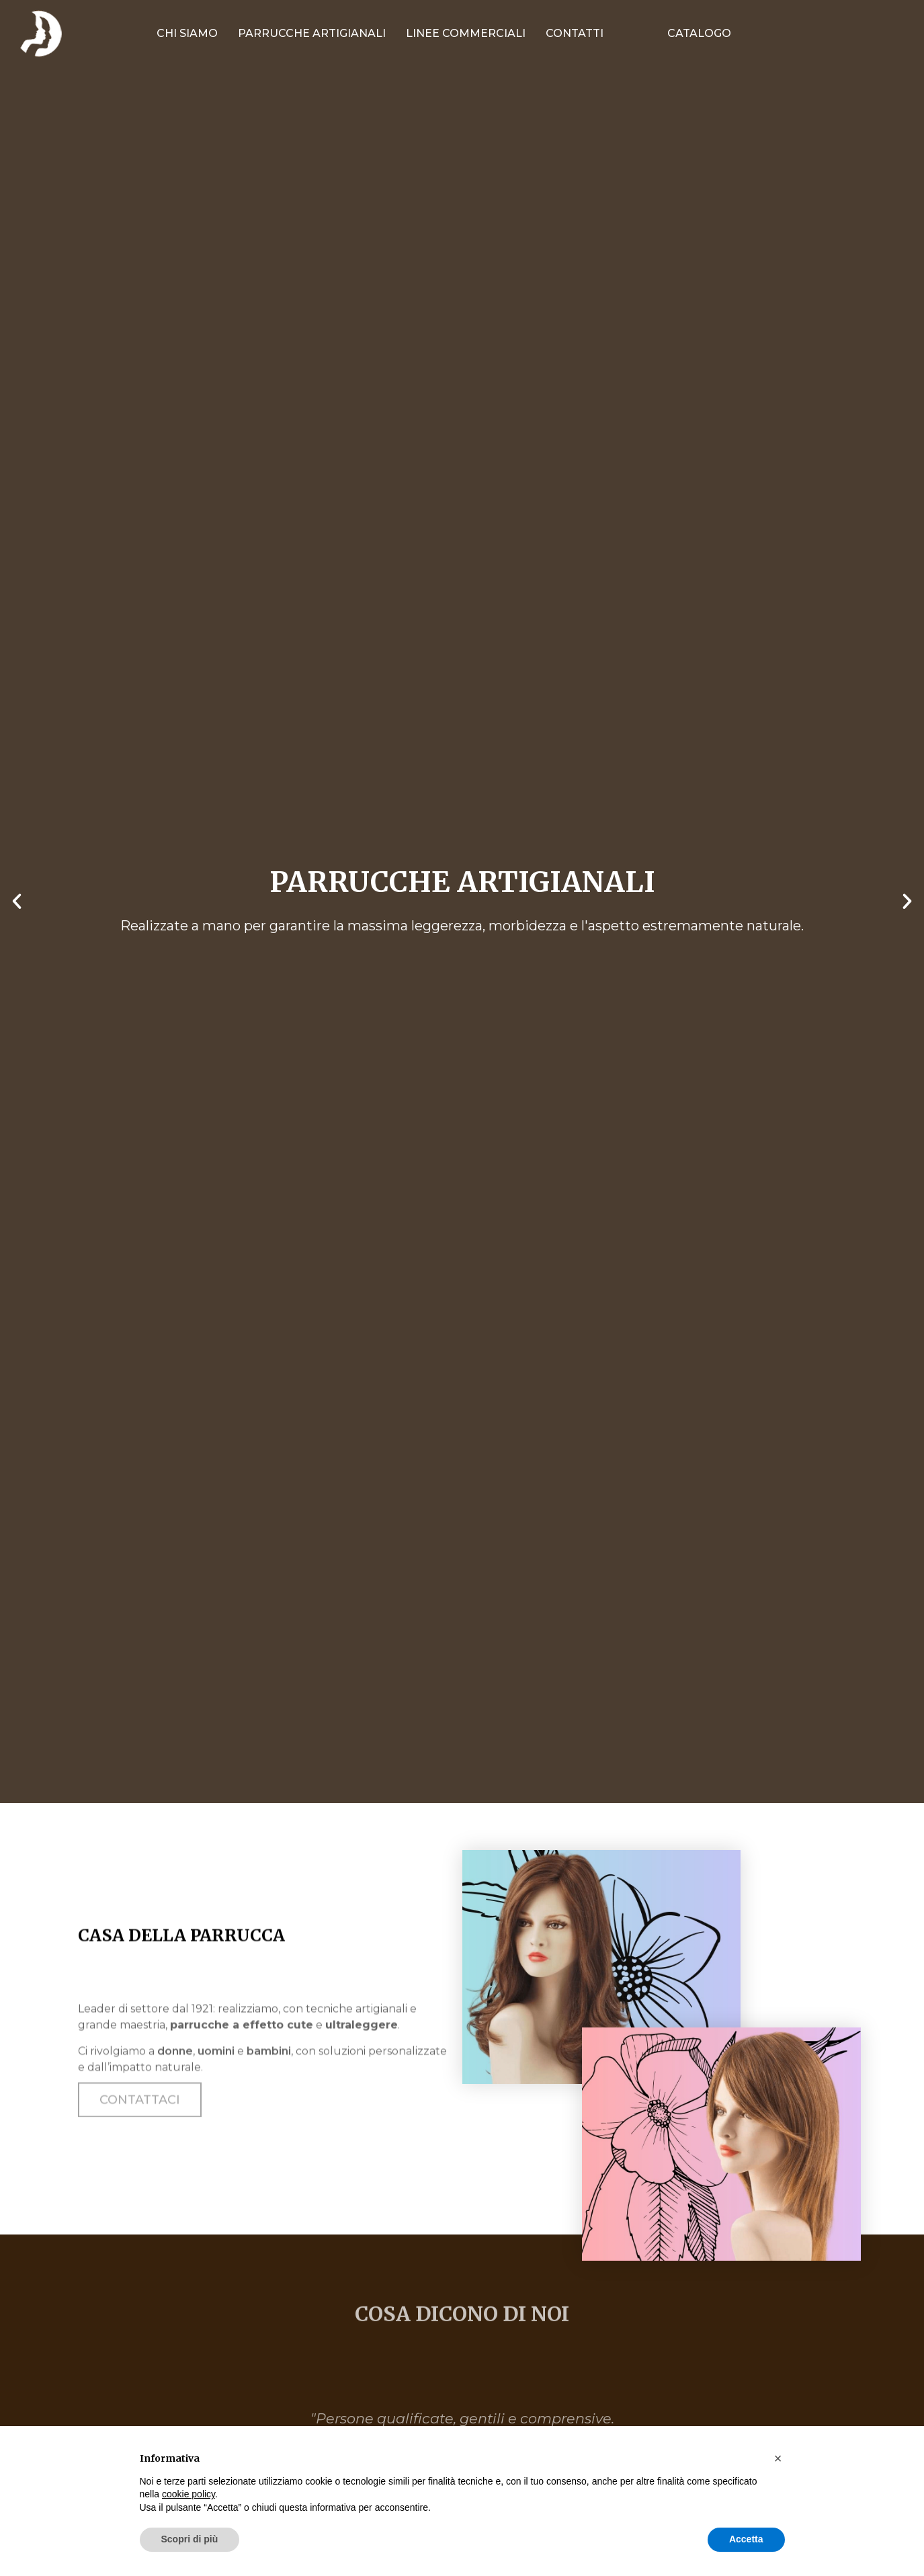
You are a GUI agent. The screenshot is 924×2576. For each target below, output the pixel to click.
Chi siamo (187, 33)
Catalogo (699, 33)
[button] (17, 901)
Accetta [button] (746, 2539)
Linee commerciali (466, 33)
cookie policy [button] (188, 2494)
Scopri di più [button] (189, 2539)
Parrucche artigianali (312, 33)
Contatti (574, 33)
